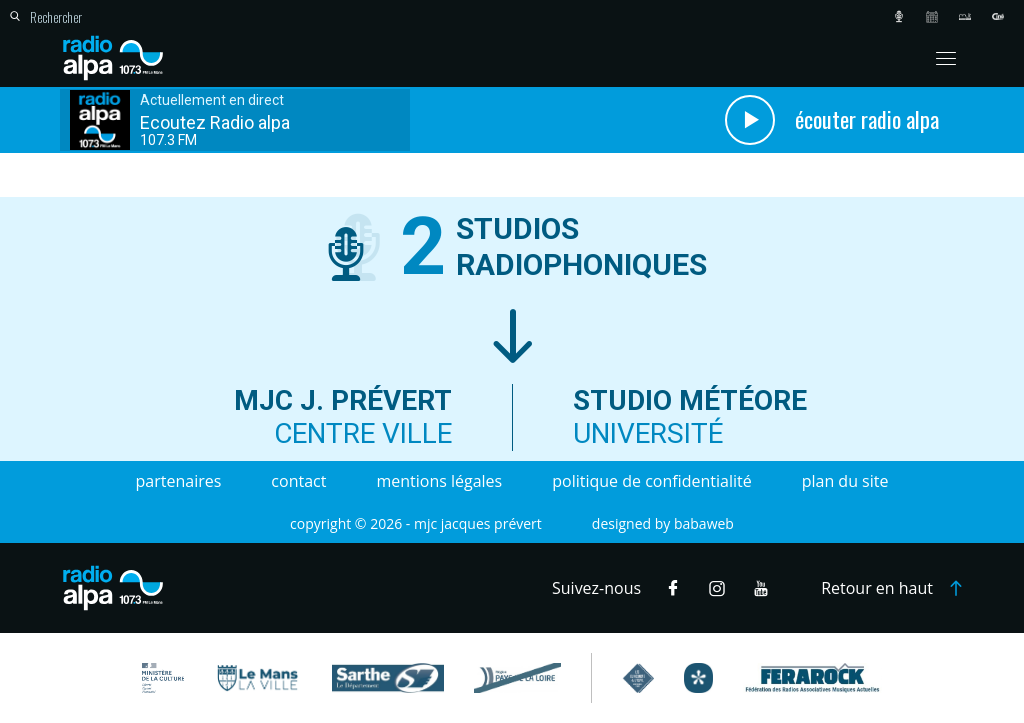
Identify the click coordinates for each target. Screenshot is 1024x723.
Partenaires (179, 481)
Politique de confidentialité (651, 481)
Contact (298, 481)
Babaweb (704, 523)
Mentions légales (439, 481)
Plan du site (845, 481)
